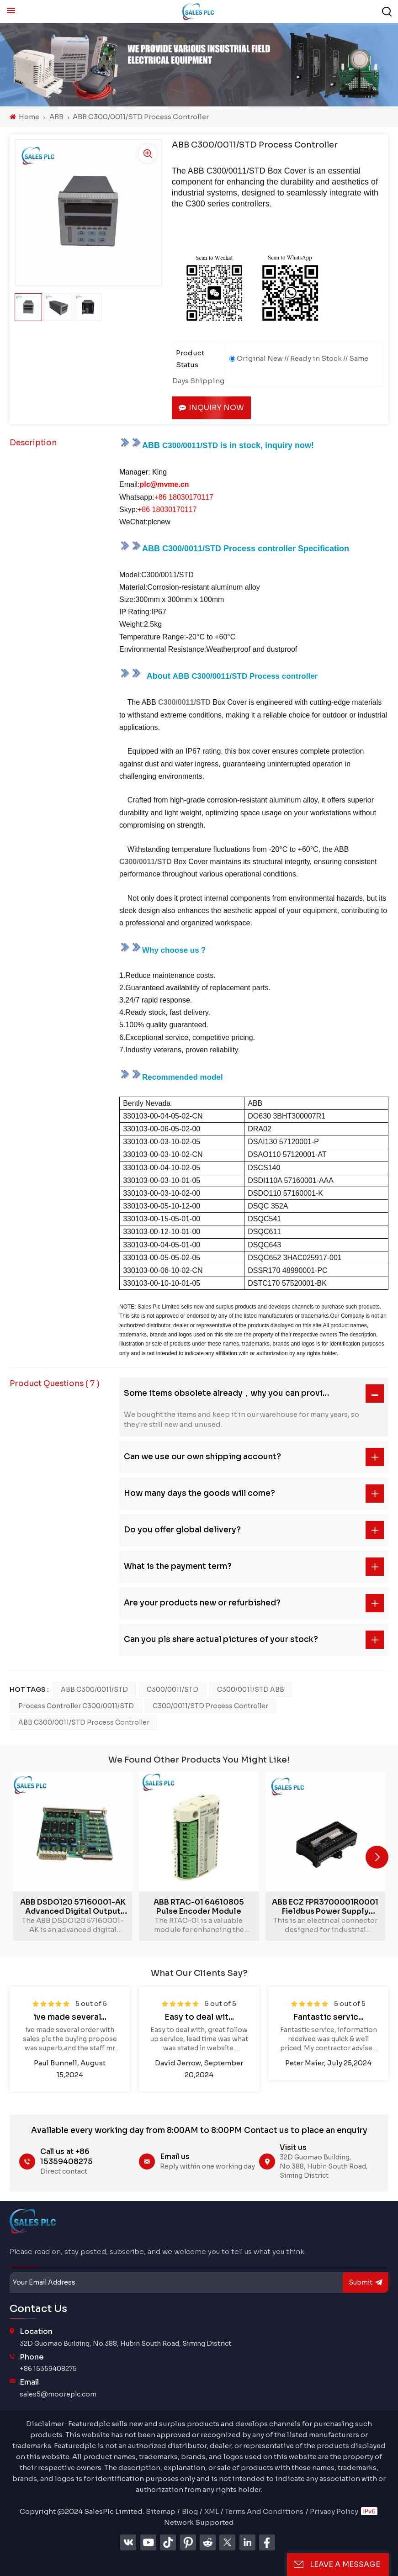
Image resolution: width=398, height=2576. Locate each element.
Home (24, 116)
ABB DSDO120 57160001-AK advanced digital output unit (73, 1907)
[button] (377, 1857)
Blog (190, 2511)
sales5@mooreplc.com (58, 2394)
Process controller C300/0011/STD (76, 1706)
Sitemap (160, 2511)
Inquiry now (211, 407)
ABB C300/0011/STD (94, 1689)
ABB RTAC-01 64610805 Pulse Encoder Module (199, 1907)
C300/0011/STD (172, 1689)
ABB (56, 116)
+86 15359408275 (48, 2369)
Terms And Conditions (264, 2511)
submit (365, 2282)
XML (211, 2511)
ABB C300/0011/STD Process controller (83, 1722)
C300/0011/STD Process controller (210, 1706)
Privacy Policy (334, 2511)
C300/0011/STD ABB (250, 1689)
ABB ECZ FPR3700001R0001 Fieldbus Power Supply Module (325, 1907)
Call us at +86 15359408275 (66, 2156)
